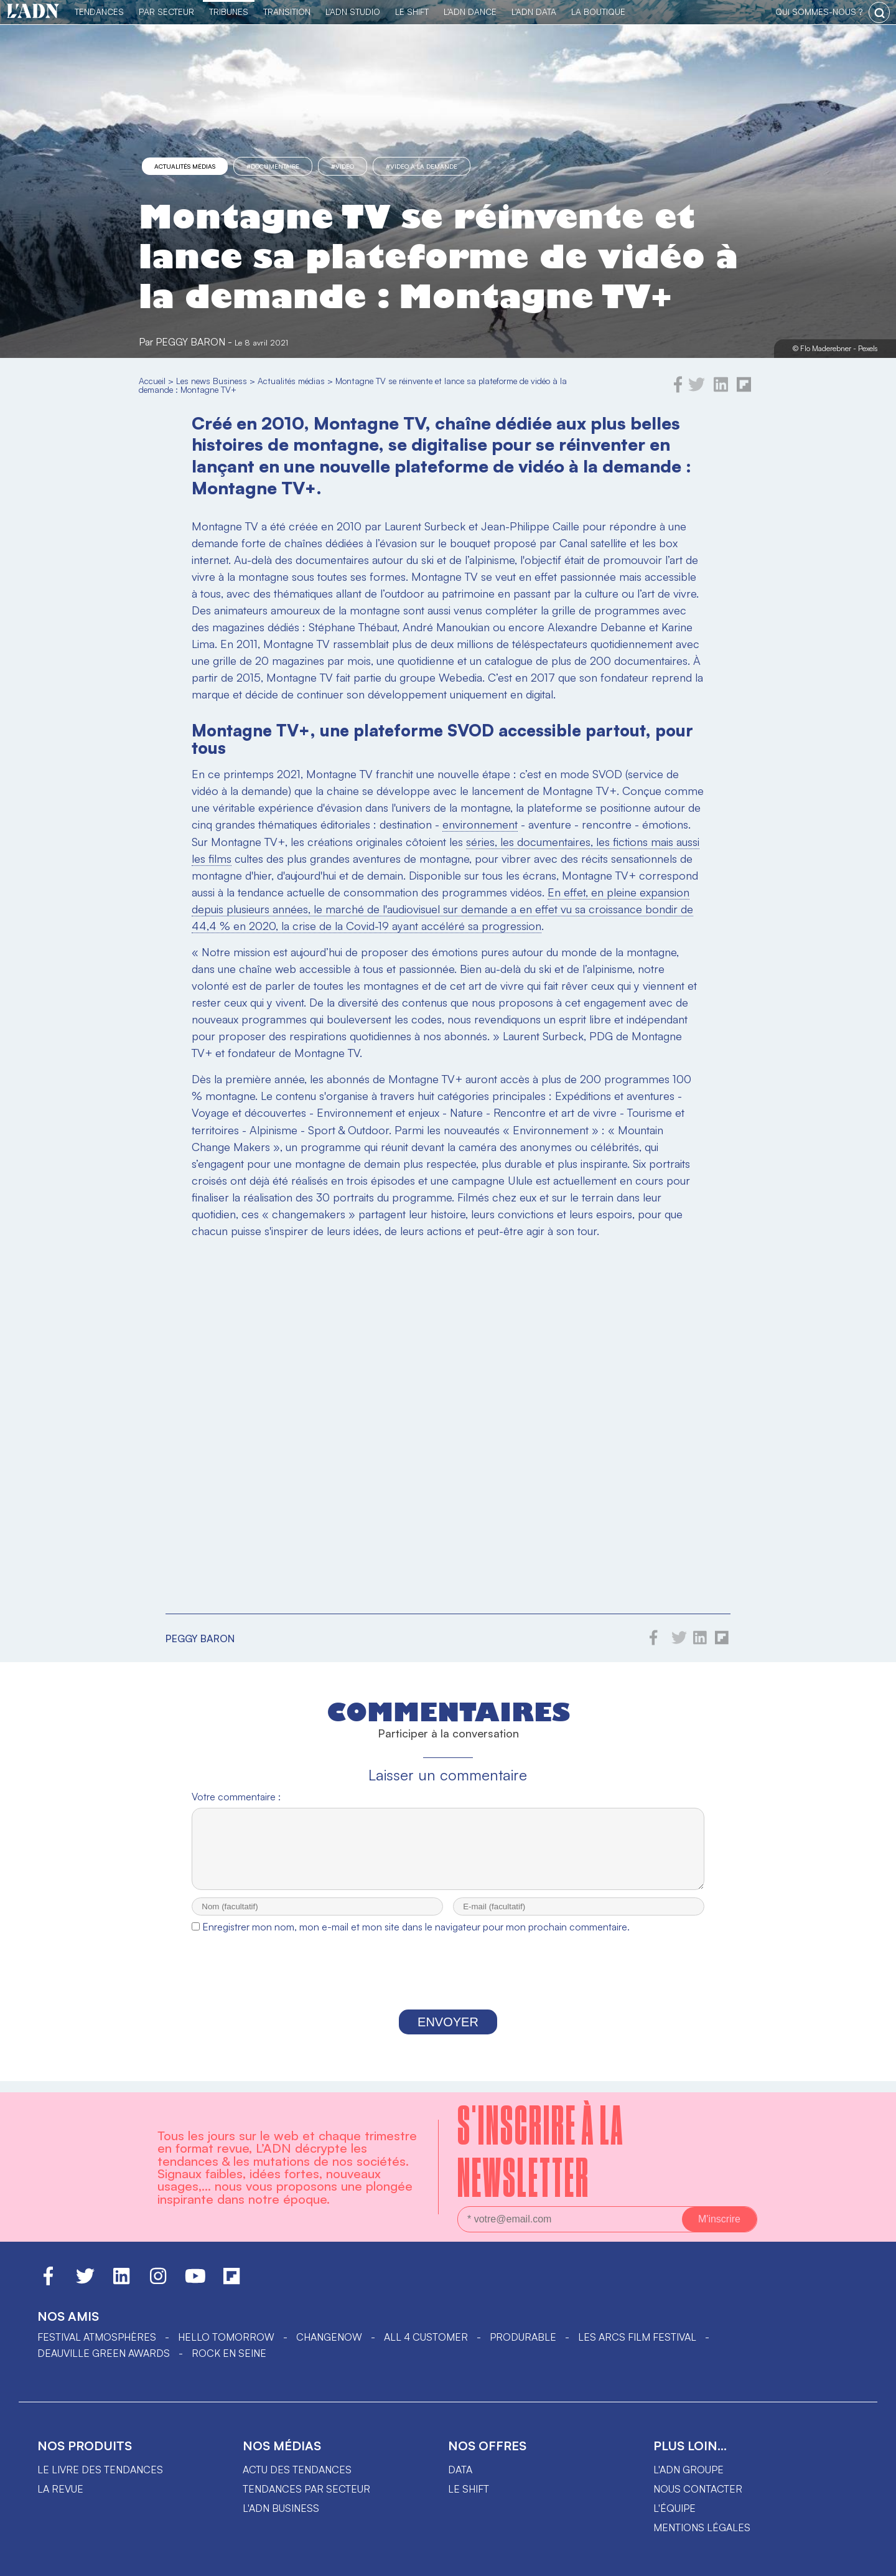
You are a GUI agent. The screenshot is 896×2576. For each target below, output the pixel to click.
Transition (286, 11)
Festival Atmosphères (96, 2337)
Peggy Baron (190, 342)
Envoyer (448, 2033)
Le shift (468, 2489)
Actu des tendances (297, 2469)
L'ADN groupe (688, 2469)
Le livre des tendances (100, 2469)
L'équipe (674, 2508)
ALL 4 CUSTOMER (426, 2337)
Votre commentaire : (236, 1796)
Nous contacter (697, 2489)
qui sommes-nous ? (818, 11)
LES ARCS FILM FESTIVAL (637, 2337)
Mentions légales (701, 2527)
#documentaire (272, 166)
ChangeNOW (329, 2337)
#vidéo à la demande (421, 166)
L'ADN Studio (352, 11)
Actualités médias (184, 166)
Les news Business (211, 380)
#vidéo (342, 166)
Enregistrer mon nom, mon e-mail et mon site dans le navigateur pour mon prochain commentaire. (416, 1938)
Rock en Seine (229, 2353)
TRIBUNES (228, 11)
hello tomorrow (226, 2337)
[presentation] (448, 1986)
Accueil (152, 380)
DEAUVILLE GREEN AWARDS (103, 2353)
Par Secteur (166, 11)
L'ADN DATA (533, 11)
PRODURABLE (523, 2337)
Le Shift (412, 11)
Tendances (99, 11)
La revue (60, 2489)
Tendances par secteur (306, 2489)
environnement (480, 824)
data (460, 2469)
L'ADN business (281, 2508)
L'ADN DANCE (470, 11)
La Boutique (598, 11)
